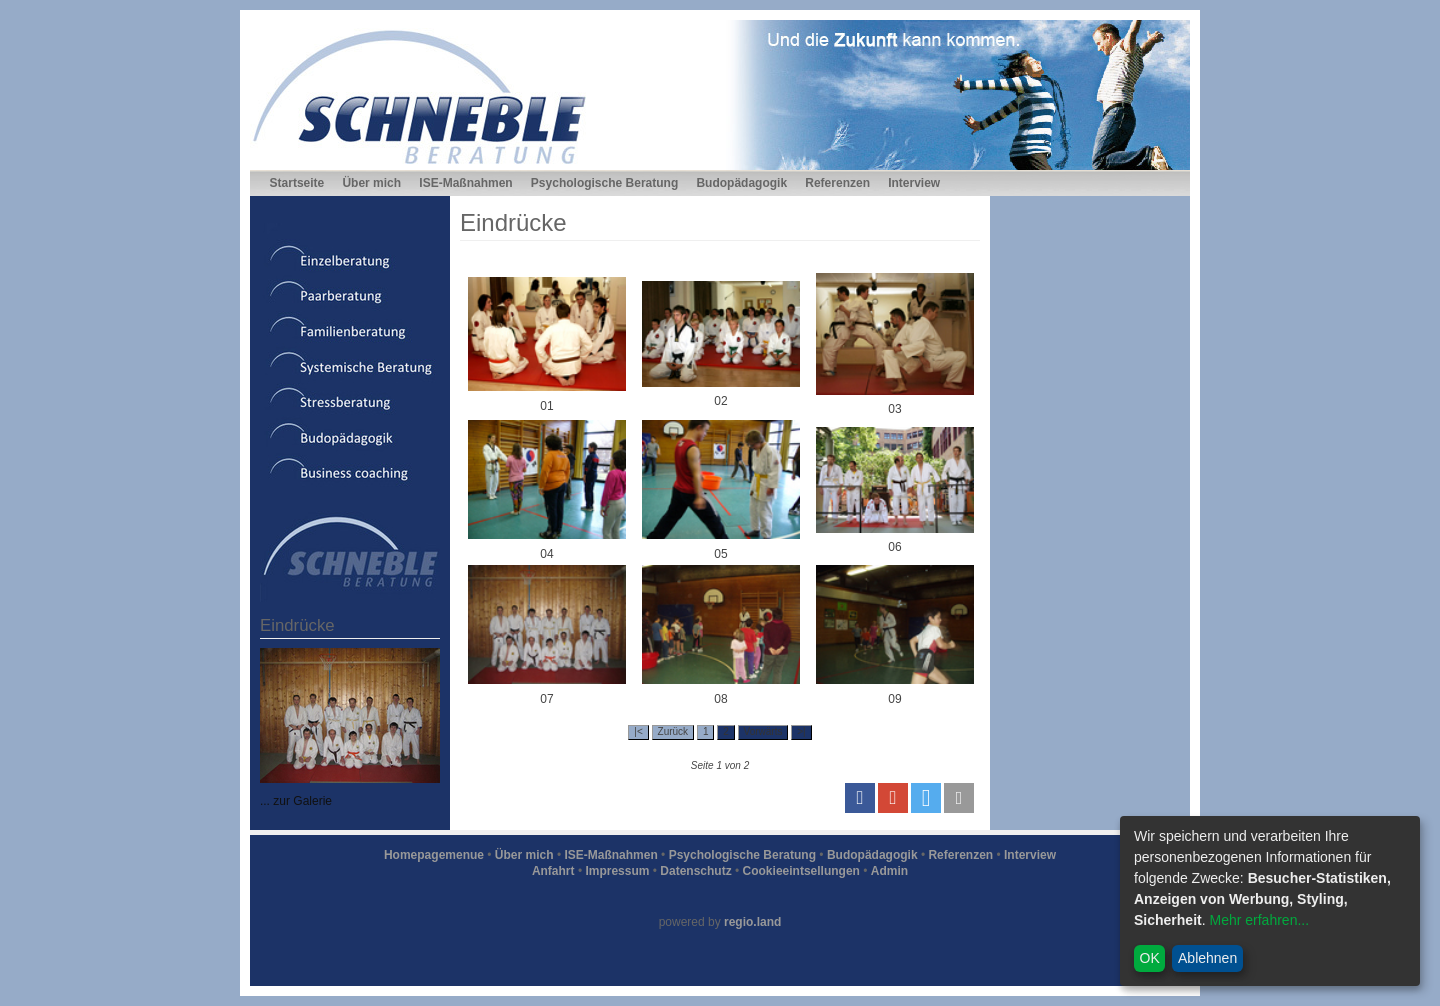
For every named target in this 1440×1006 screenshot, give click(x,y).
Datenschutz (695, 871)
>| (801, 731)
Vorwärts (763, 731)
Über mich (371, 183)
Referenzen (837, 183)
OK (1150, 958)
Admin (889, 871)
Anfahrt (553, 871)
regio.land (752, 922)
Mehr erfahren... (1259, 920)
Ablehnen (1207, 958)
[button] (860, 798)
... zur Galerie (296, 801)
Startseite (297, 183)
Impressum (617, 871)
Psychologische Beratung (604, 183)
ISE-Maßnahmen (465, 183)
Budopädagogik (741, 183)
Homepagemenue (434, 855)
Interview (914, 183)
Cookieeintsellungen (801, 871)
